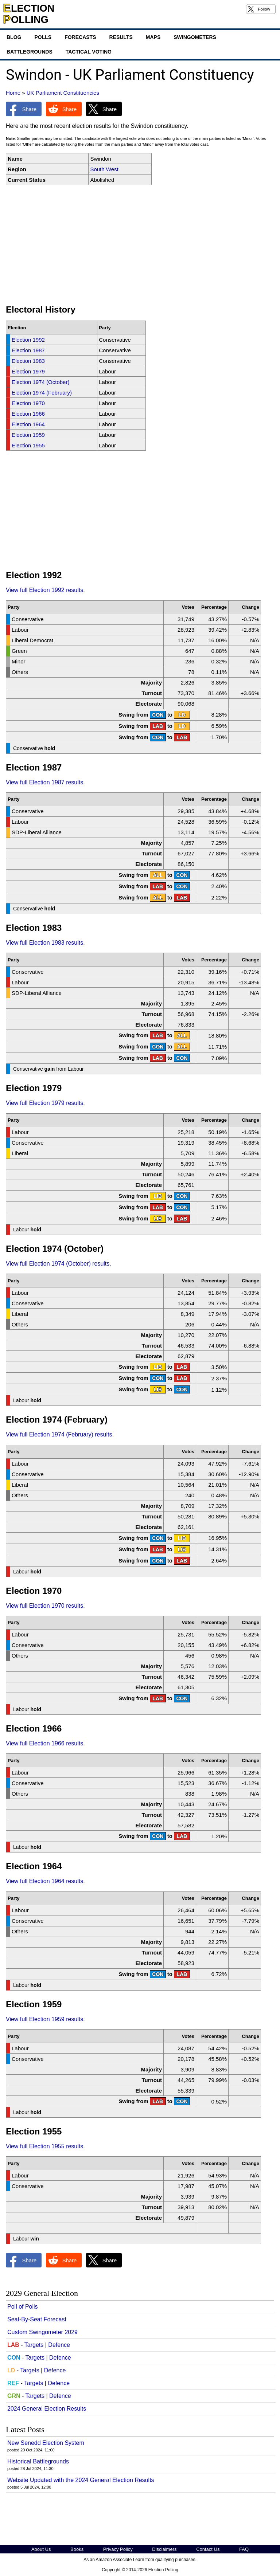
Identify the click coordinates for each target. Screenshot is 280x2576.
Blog (14, 37)
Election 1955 (28, 445)
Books (76, 2549)
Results (120, 37)
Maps (153, 37)
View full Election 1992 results (44, 590)
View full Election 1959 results (44, 2019)
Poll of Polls (22, 2306)
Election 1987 (28, 350)
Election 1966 (28, 414)
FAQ (244, 2549)
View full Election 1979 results (44, 1103)
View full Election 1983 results (44, 943)
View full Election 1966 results (44, 1743)
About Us (41, 2549)
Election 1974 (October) (40, 382)
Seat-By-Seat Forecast (36, 2319)
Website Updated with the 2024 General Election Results (80, 2480)
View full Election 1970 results (44, 1606)
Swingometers (195, 37)
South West (104, 169)
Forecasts (80, 37)
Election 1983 (28, 361)
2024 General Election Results (46, 2409)
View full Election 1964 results (44, 1881)
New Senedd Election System (45, 2443)
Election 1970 (28, 403)
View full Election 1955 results (44, 2146)
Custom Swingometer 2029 (42, 2332)
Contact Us (207, 2549)
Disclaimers (164, 2549)
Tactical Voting (89, 52)
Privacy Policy (118, 2549)
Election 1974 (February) (42, 392)
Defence (59, 2345)
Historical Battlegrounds (38, 2461)
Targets (33, 2345)
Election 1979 (28, 371)
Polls (42, 37)
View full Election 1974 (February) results (59, 1434)
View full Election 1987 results (44, 782)
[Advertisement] (140, 245)
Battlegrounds (29, 52)
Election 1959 (28, 435)
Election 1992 (28, 340)
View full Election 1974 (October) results (57, 1263)
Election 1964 (28, 424)
